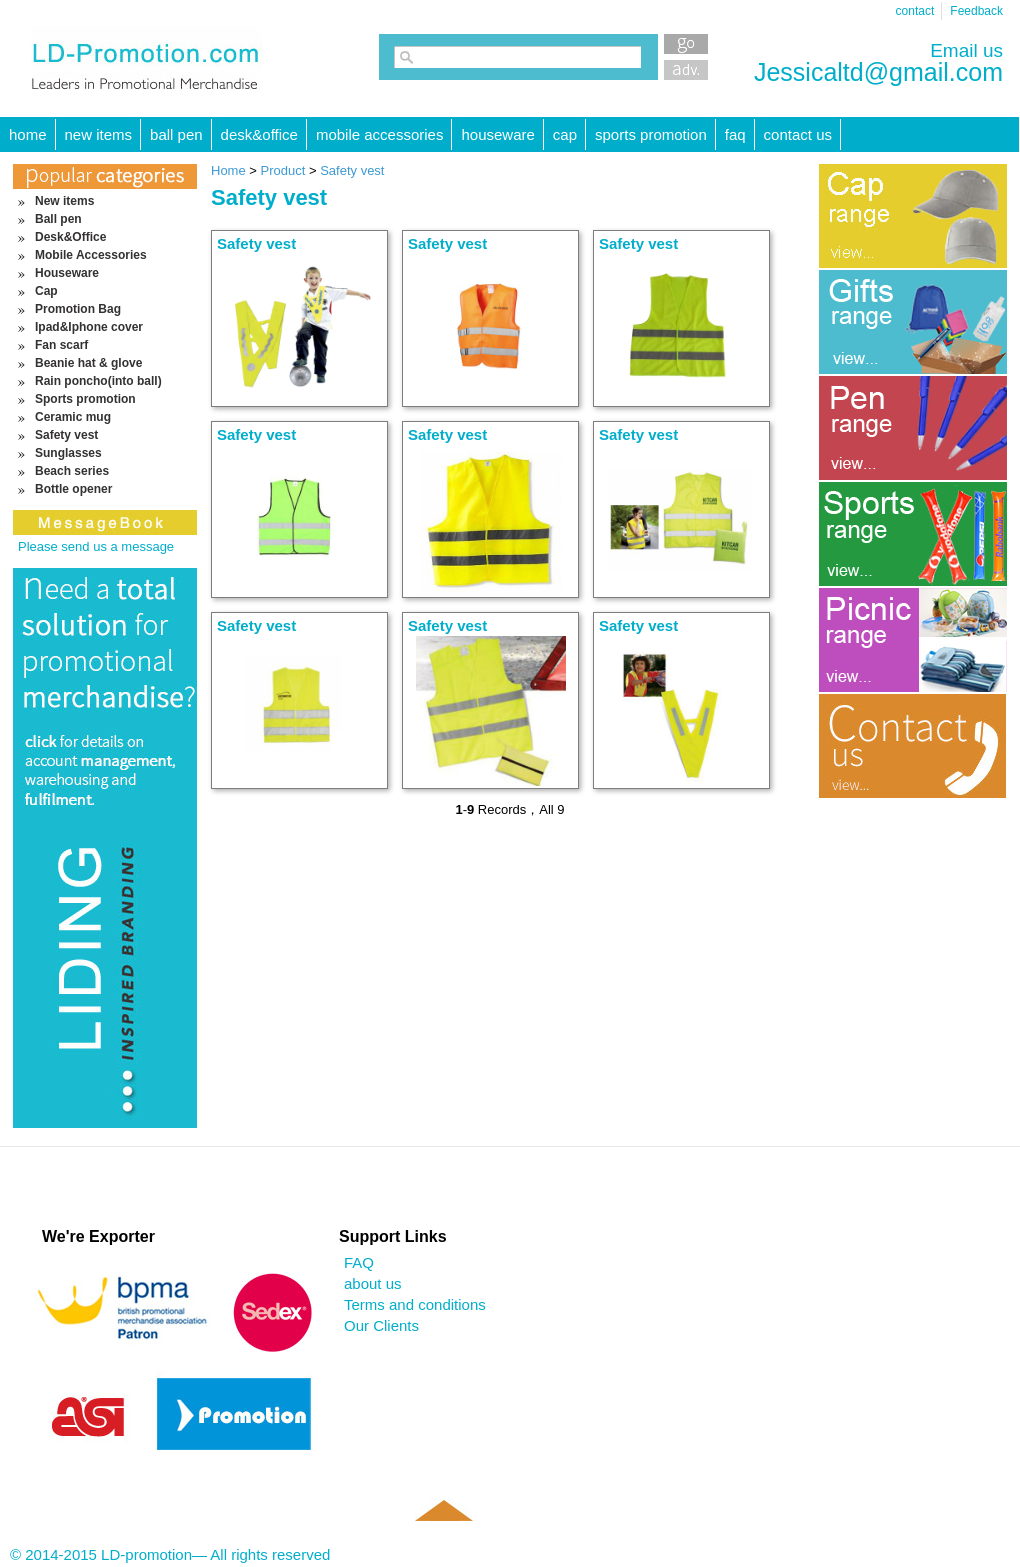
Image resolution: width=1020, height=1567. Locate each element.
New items (99, 134)
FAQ (735, 134)
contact (915, 11)
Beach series (72, 471)
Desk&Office (259, 134)
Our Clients (381, 1325)
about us (373, 1283)
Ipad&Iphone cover (89, 327)
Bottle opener (73, 489)
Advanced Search (686, 70)
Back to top (443, 1539)
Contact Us (798, 134)
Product (285, 170)
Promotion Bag (78, 309)
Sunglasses (68, 453)
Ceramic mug (73, 417)
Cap (565, 134)
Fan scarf (61, 345)
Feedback (976, 11)
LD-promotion (146, 59)
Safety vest (66, 435)
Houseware (497, 134)
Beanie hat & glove (88, 363)
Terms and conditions (415, 1304)
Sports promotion (651, 134)
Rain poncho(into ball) (98, 381)
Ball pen (176, 134)
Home (228, 170)
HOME (28, 134)
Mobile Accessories (380, 134)
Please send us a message (96, 546)
